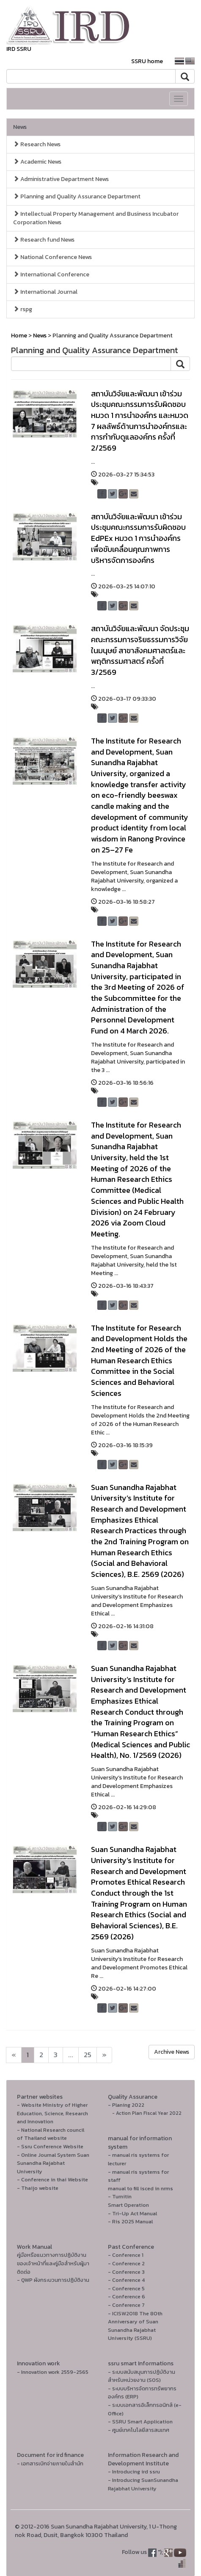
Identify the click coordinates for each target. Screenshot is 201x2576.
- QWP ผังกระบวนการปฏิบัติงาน (53, 2280)
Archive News (171, 2051)
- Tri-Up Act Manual (132, 2213)
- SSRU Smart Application (140, 2421)
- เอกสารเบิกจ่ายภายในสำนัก (50, 2463)
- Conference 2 (126, 2263)
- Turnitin (120, 2196)
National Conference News (52, 257)
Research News (37, 144)
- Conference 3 (126, 2272)
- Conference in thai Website (52, 2179)
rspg (22, 309)
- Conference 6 (126, 2296)
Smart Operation (128, 2205)
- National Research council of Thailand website (50, 2134)
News (20, 127)
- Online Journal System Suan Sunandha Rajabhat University (53, 2163)
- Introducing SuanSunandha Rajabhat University (143, 2484)
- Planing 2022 (126, 2105)
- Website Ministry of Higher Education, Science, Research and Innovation (52, 2113)
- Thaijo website (37, 2188)
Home (19, 335)
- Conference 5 (126, 2288)
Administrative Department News (61, 179)
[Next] (14, 2055)
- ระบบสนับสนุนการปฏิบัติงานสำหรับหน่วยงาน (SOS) (141, 2376)
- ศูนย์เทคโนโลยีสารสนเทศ (138, 2430)
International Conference (51, 274)
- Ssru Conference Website (50, 2146)
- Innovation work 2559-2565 (52, 2372)
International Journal (45, 291)
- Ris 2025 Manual (130, 2221)
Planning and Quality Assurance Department (76, 196)
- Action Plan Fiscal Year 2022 (147, 2113)
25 (87, 2055)
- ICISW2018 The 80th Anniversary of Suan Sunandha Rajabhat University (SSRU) (135, 2325)
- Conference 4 (126, 2280)
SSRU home (147, 61)
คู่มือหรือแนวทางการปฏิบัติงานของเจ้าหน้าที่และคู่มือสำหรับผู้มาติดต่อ (53, 2263)
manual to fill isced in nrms (140, 2188)
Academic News (37, 161)
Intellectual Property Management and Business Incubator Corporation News (96, 218)
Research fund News (43, 239)
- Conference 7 (126, 2305)
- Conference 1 (125, 2255)
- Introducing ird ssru (134, 2471)
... (70, 2055)
